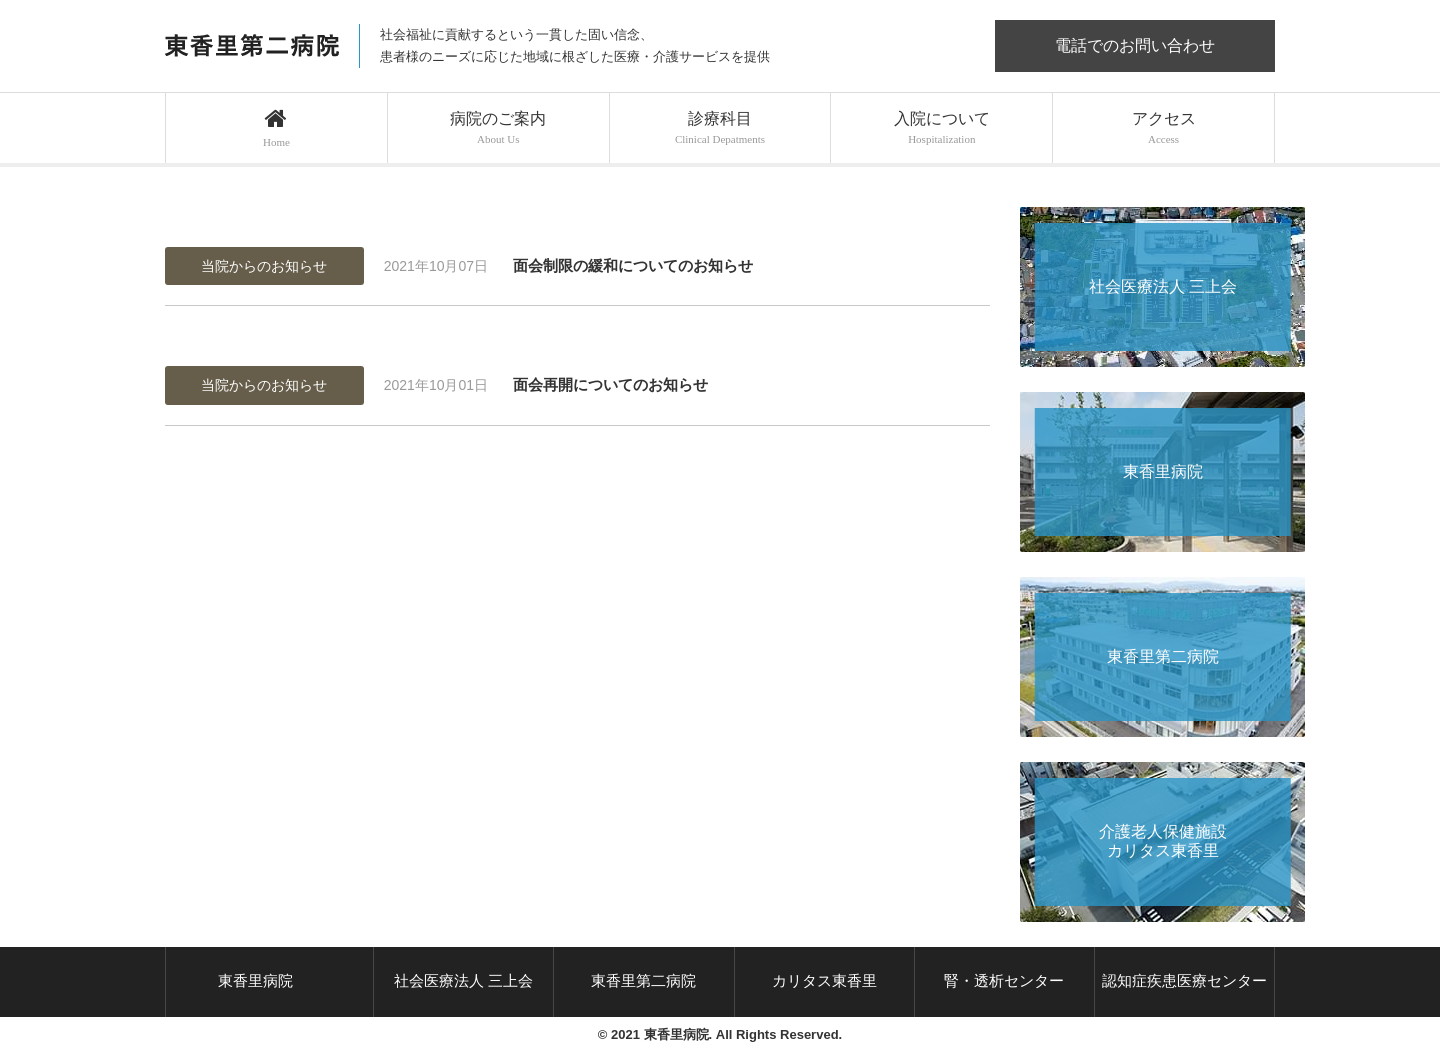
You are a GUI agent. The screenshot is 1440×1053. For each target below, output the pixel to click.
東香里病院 (255, 981)
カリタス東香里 (824, 981)
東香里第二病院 (643, 981)
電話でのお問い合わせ (1135, 45)
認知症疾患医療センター (1184, 981)
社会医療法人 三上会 (463, 981)
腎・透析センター (1004, 981)
